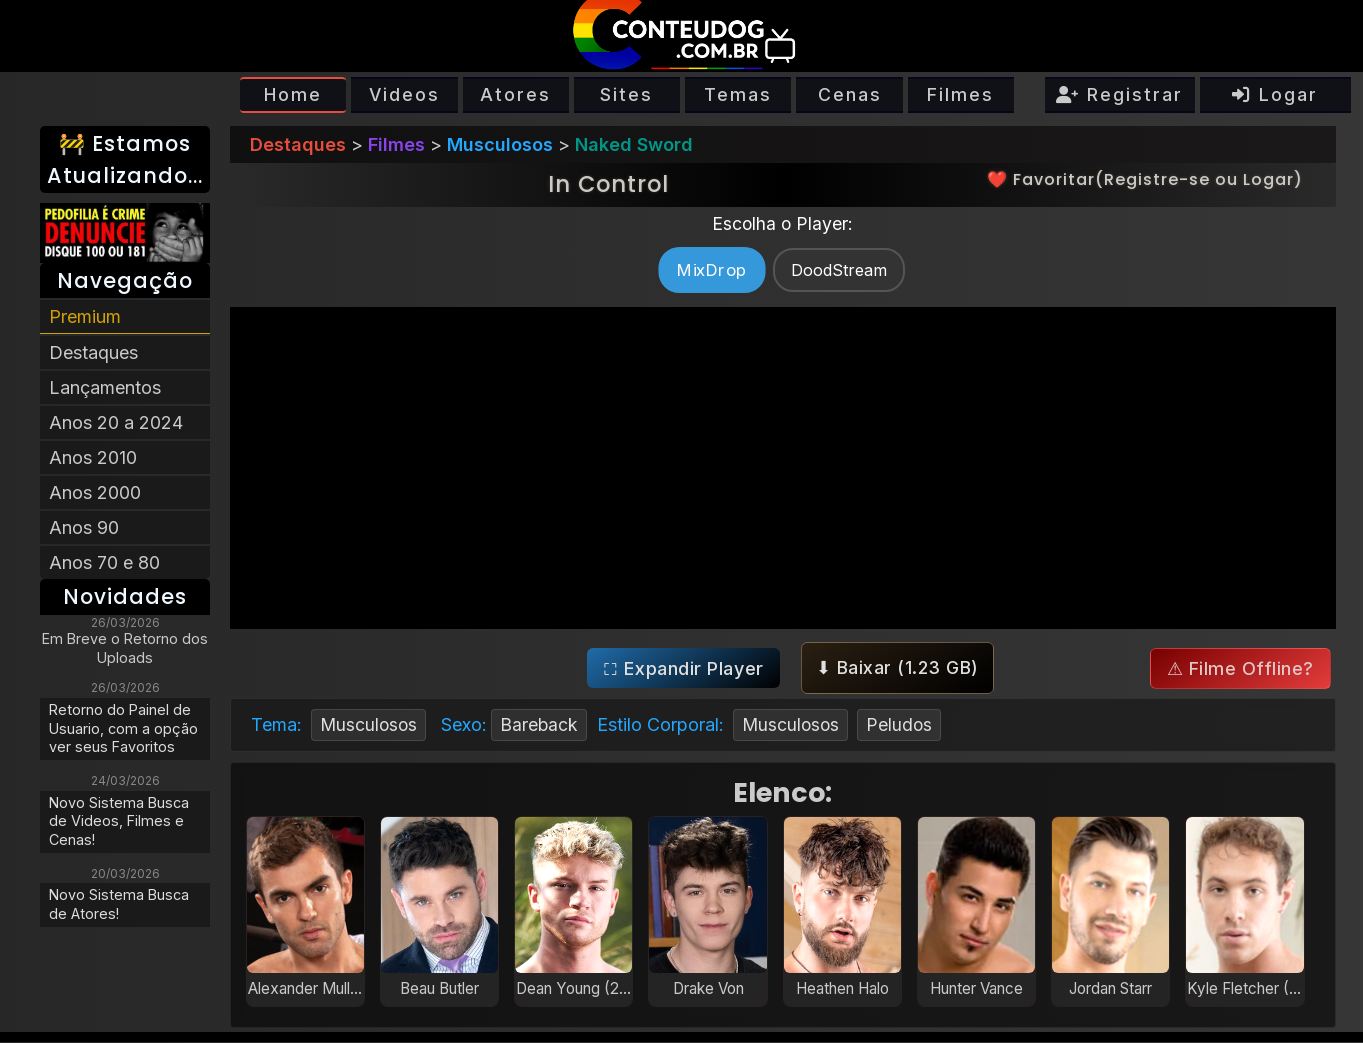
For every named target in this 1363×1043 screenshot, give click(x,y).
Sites (626, 94)
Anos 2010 (93, 457)
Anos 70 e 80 (104, 562)
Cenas (850, 94)
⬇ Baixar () (897, 668)
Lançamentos (105, 387)
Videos (404, 94)
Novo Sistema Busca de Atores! (119, 904)
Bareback (542, 725)
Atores (515, 94)
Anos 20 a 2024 (116, 422)
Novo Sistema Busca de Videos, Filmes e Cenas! (119, 821)
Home (293, 94)
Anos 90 (84, 527)
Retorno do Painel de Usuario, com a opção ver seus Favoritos (123, 728)
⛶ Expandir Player (683, 668)
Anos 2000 (95, 492)
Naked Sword (634, 144)
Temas (738, 94)
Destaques (93, 352)
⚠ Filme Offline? (1240, 669)
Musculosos (500, 144)
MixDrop (711, 269)
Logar (1275, 94)
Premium (85, 316)
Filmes (960, 94)
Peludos (906, 725)
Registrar (1119, 94)
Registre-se (1157, 179)
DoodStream (839, 270)
